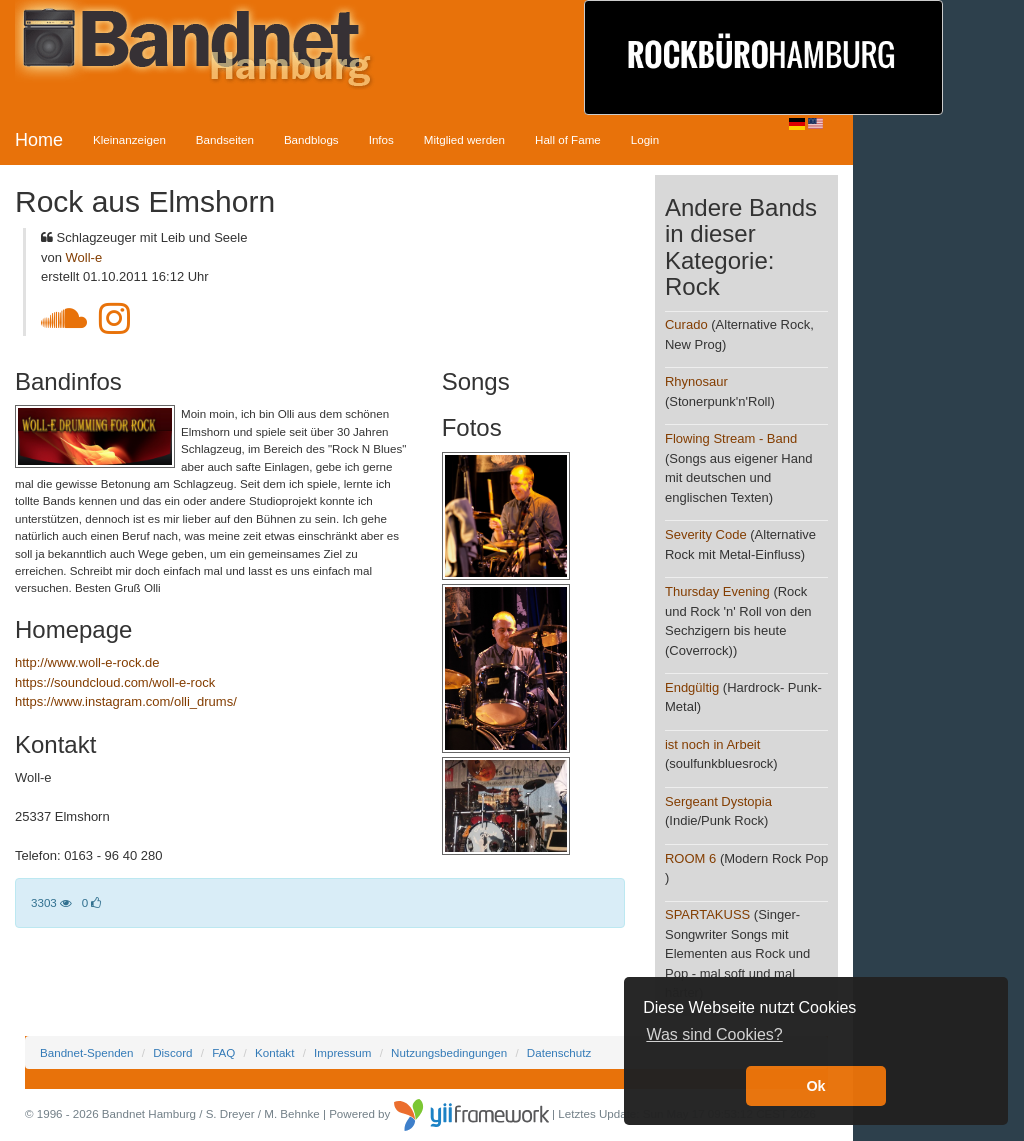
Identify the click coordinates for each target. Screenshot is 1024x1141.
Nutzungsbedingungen (449, 1052)
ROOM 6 (690, 858)
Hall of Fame (568, 139)
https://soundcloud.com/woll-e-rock (115, 682)
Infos (381, 139)
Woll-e (84, 257)
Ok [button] (815, 1086)
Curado (686, 324)
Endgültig (692, 687)
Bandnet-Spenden (86, 1052)
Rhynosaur (696, 381)
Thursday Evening (717, 591)
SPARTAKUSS (707, 914)
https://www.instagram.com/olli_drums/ (126, 701)
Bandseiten (225, 139)
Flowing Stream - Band (731, 438)
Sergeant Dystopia (718, 801)
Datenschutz (559, 1052)
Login (645, 139)
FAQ (223, 1052)
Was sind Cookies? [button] (714, 1034)
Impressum (342, 1052)
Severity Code (706, 534)
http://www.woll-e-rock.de (87, 662)
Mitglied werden (464, 139)
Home (39, 140)
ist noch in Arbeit (712, 744)
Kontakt (274, 1052)
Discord (172, 1052)
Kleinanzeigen (129, 139)
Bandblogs (311, 139)
